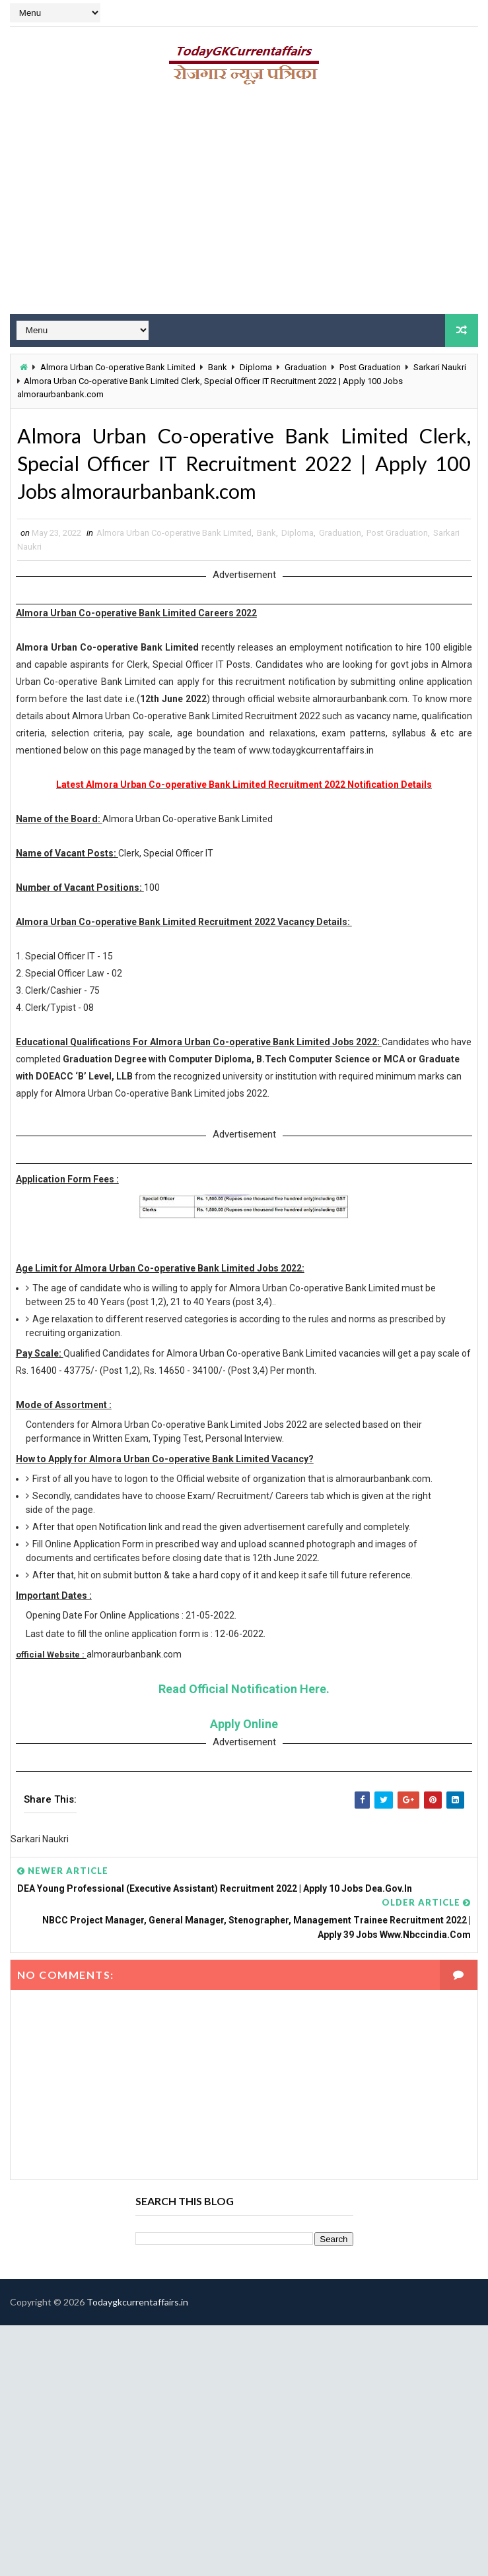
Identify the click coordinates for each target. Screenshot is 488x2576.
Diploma (256, 367)
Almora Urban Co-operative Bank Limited (117, 367)
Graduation (306, 367)
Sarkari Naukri (439, 367)
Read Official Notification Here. (244, 1693)
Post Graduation (370, 367)
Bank (217, 367)
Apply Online (244, 1728)
